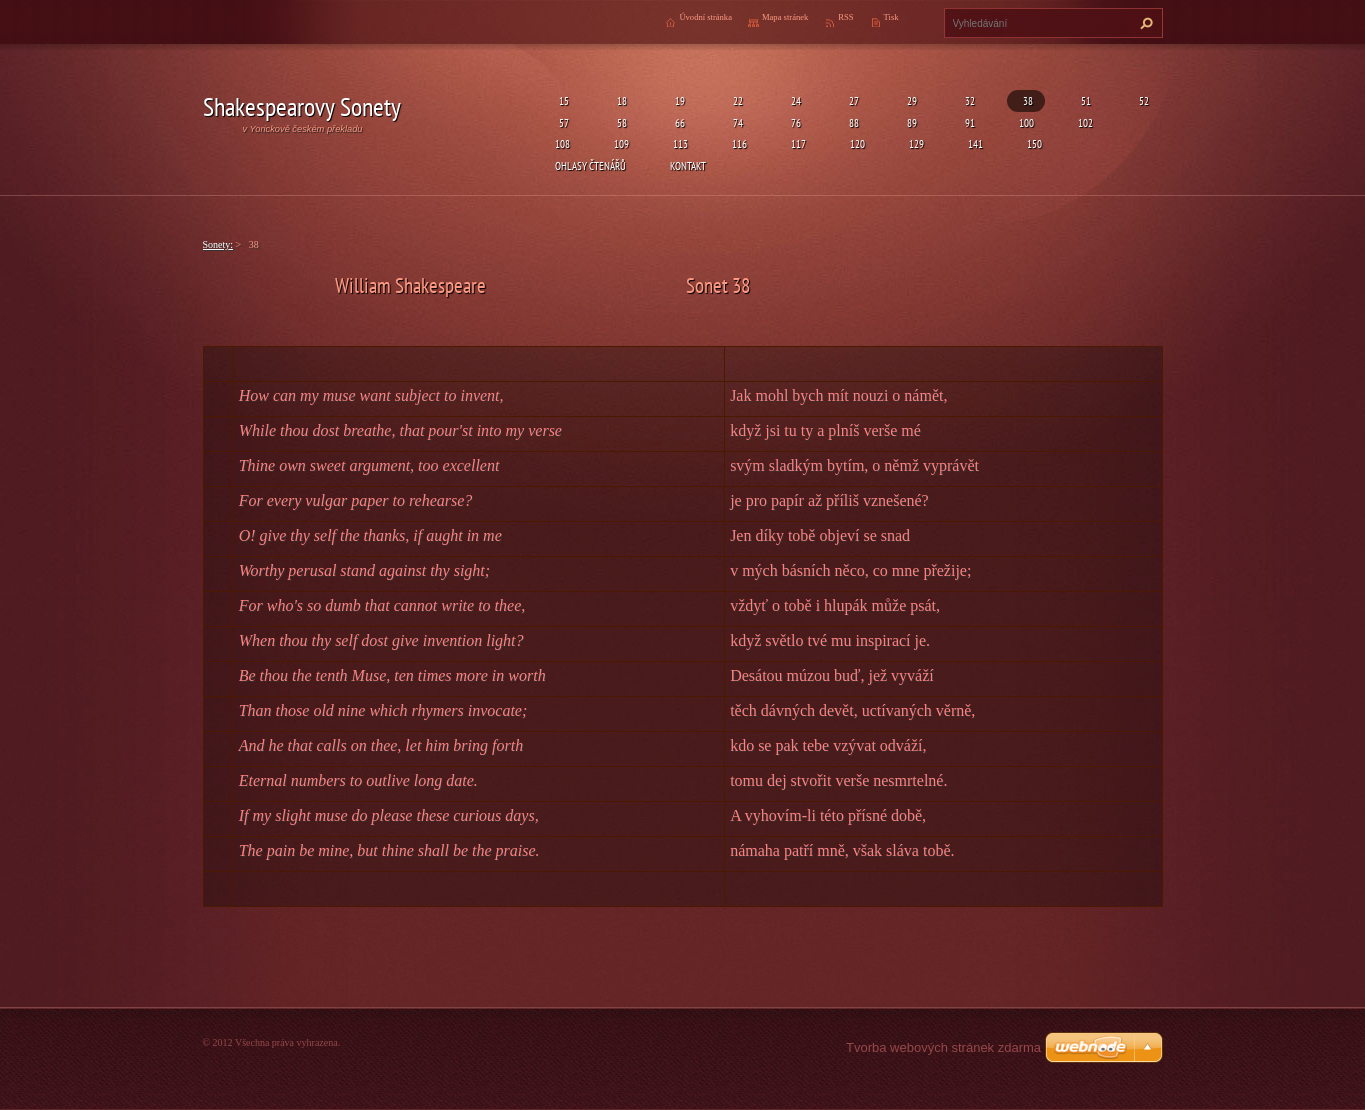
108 (562, 143)
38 (1026, 100)
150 (1034, 143)
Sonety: (218, 244)
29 (910, 100)
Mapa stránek (785, 17)
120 (857, 143)
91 (968, 122)
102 (1085, 122)
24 (794, 100)
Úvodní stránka (705, 17)
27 (852, 100)
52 (1142, 100)
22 (736, 100)
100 (1026, 122)
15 (562, 100)
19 (678, 100)
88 (852, 122)
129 (916, 143)
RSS (845, 17)
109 (621, 143)
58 (620, 122)
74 (736, 122)
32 (968, 100)
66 (678, 122)
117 (798, 143)
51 (1084, 100)
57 (562, 122)
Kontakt (688, 165)
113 (680, 143)
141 (975, 143)
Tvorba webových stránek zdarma (943, 1047)
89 (910, 122)
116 (739, 143)
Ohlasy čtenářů (590, 165)
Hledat (1144, 23)
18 (620, 100)
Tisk (891, 17)
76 (794, 122)
